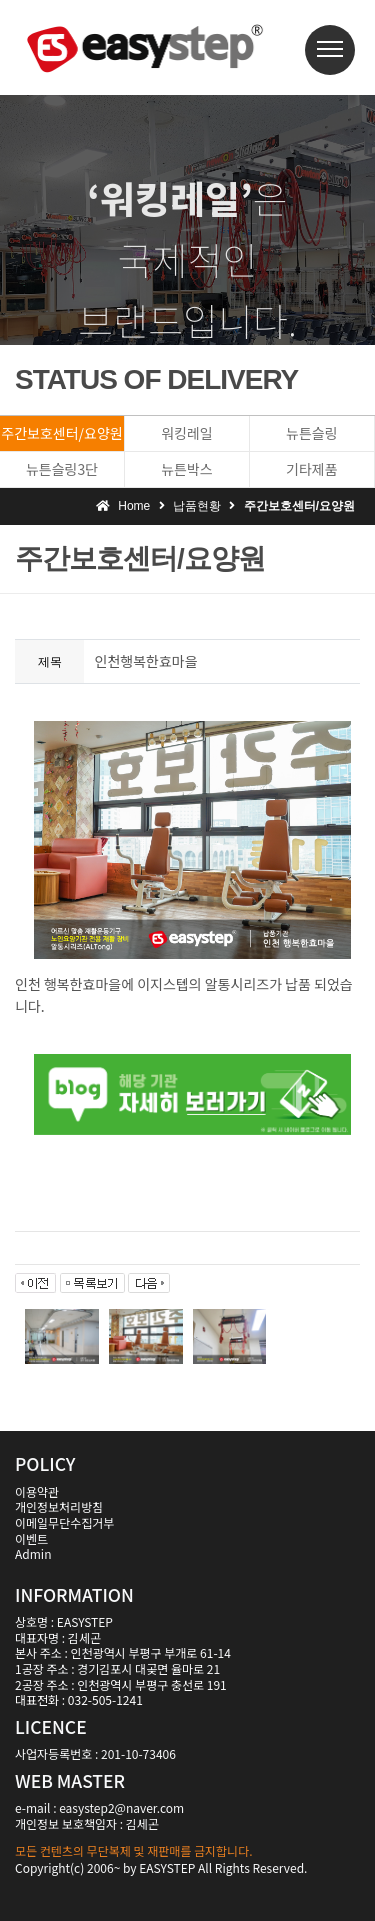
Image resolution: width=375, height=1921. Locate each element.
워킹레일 (187, 433)
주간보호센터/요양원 (61, 433)
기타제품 (312, 469)
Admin (33, 1553)
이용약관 (37, 1491)
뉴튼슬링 (312, 433)
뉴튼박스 (187, 469)
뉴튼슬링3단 (62, 469)
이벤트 (31, 1538)
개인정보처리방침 (59, 1506)
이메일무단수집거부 (64, 1522)
